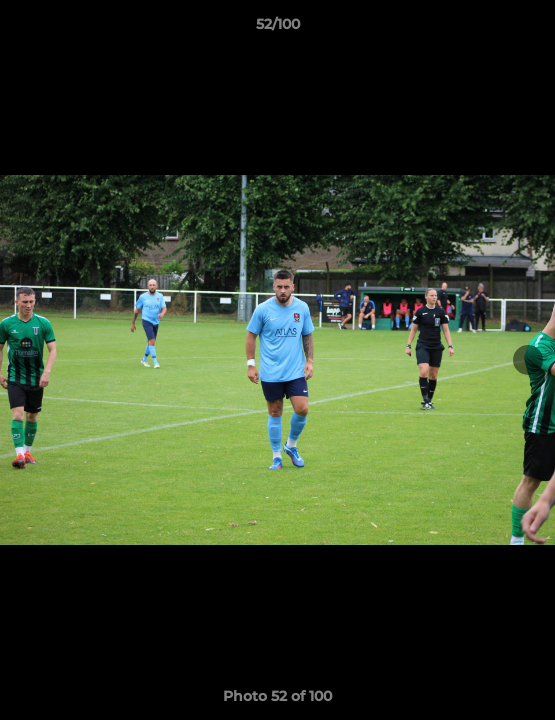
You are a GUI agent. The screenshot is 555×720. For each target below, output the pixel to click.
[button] (531, 29)
